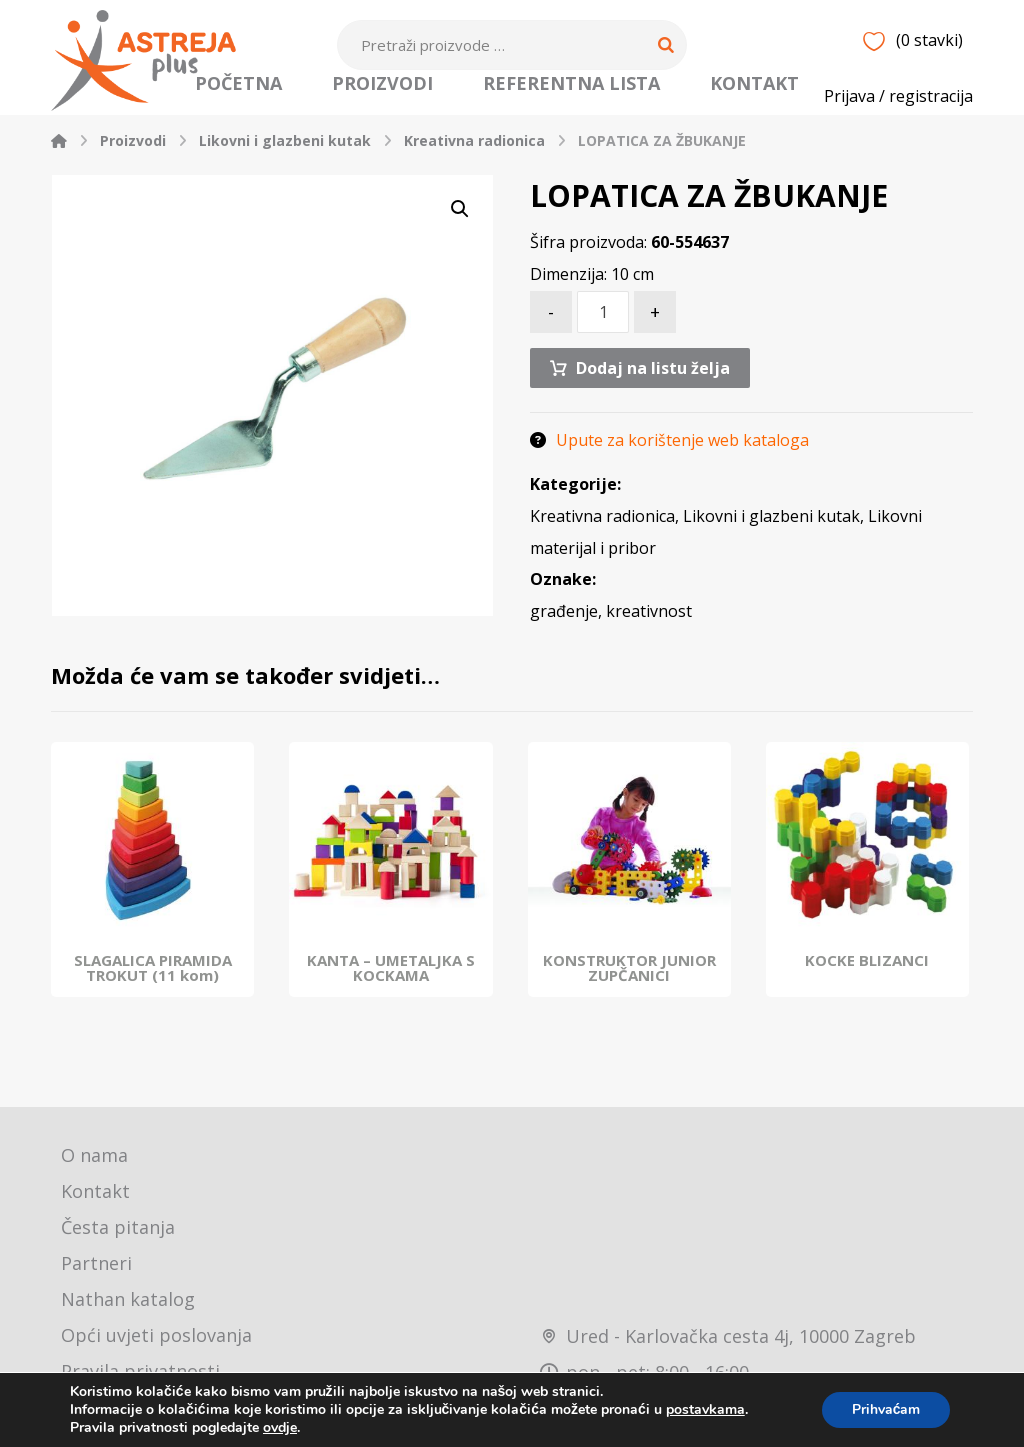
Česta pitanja (118, 1232)
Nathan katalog (128, 1304)
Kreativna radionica (602, 521)
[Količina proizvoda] (603, 316)
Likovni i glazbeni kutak (771, 521)
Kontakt (95, 1196)
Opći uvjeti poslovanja (156, 1340)
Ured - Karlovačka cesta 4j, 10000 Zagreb (728, 1340)
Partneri (96, 1268)
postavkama (705, 1410)
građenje (564, 617)
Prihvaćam (885, 1409)
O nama (94, 1160)
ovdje (280, 1427)
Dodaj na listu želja (653, 372)
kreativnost (649, 617)
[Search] (666, 45)
